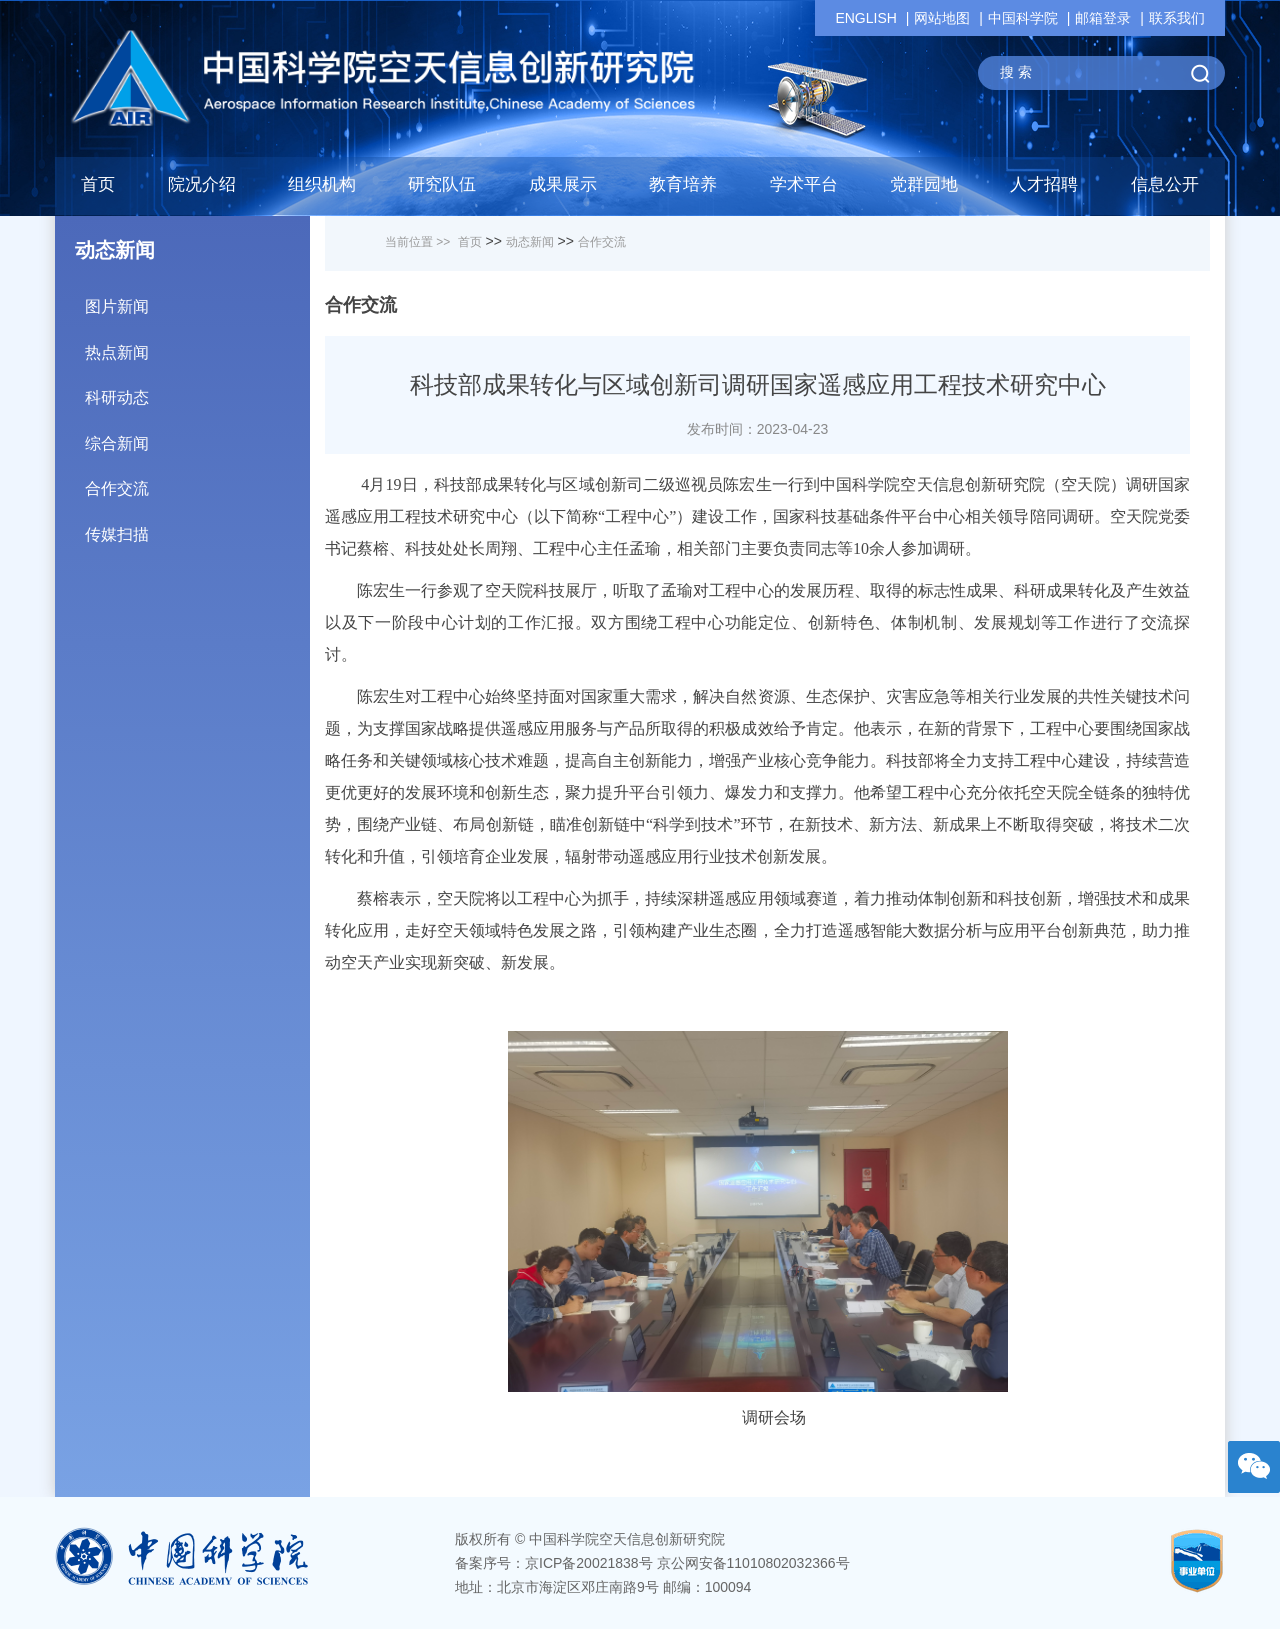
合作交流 (197, 481)
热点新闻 (197, 345)
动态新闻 (530, 242)
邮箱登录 (1103, 18)
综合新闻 (197, 436)
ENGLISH (865, 18)
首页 (98, 184)
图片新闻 (197, 299)
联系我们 (1177, 18)
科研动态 (197, 390)
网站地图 (942, 18)
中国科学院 (1023, 18)
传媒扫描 (197, 527)
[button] (442, 190)
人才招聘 (1044, 184)
